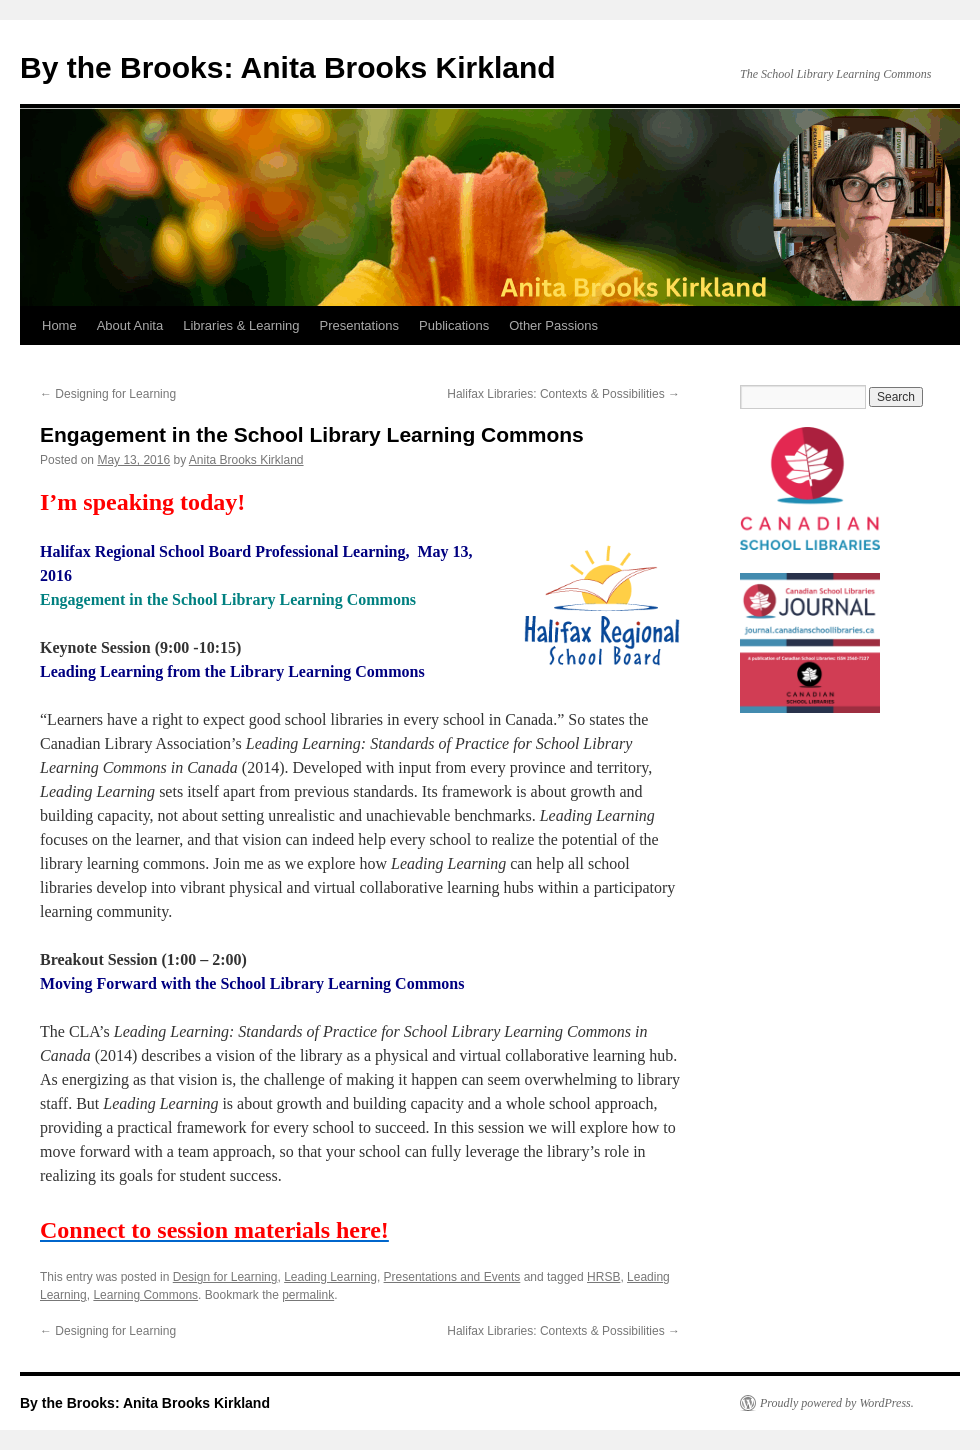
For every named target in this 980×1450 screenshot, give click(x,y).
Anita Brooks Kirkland (246, 460)
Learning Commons (145, 1295)
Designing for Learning (108, 394)
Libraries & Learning (241, 325)
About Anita (130, 325)
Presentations (360, 325)
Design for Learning (225, 1277)
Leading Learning (330, 1277)
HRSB (603, 1277)
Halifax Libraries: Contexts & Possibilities (563, 394)
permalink (308, 1295)
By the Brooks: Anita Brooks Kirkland (288, 67)
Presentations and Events (452, 1277)
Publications (454, 325)
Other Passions (553, 325)
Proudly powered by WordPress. (837, 1403)
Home (59, 325)
